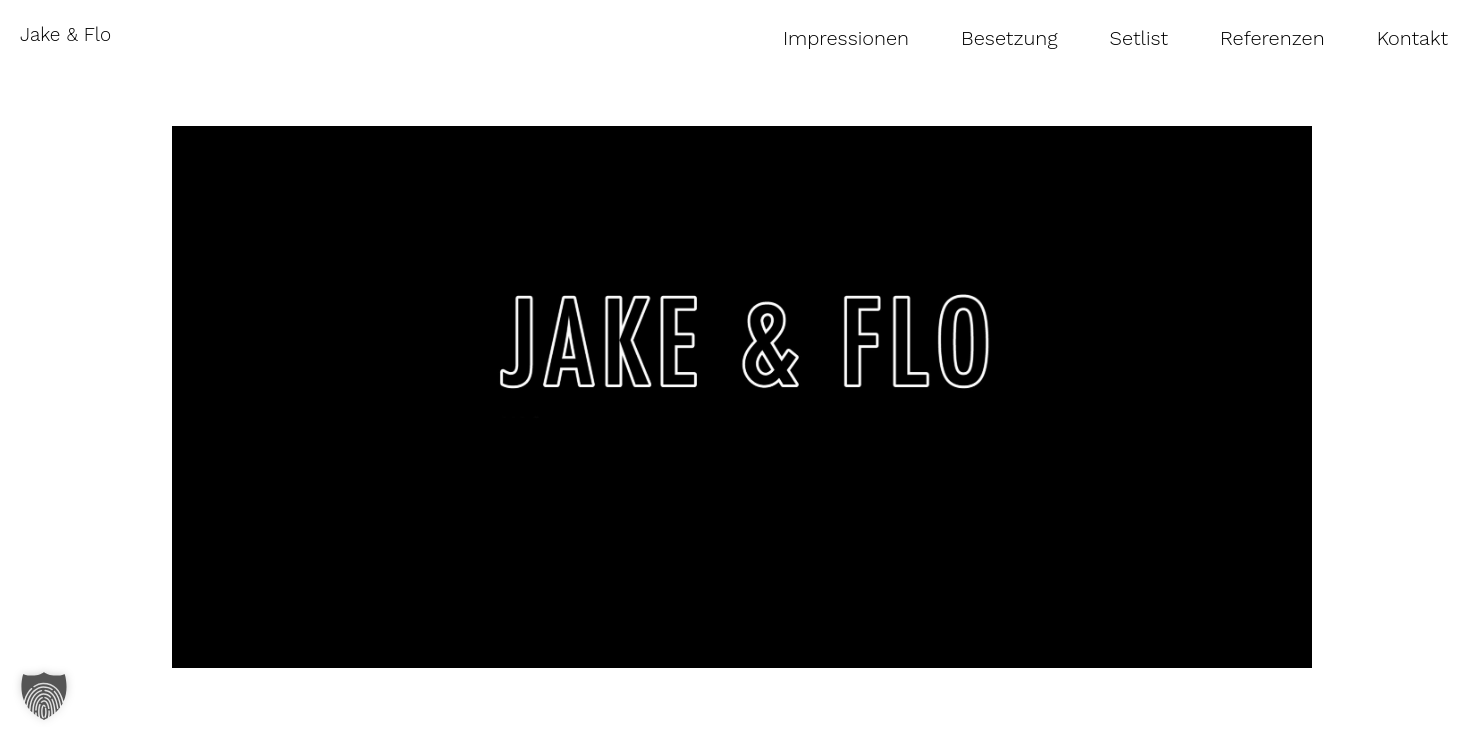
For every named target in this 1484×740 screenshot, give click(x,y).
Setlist (1139, 38)
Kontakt (1412, 38)
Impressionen (846, 38)
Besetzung (1009, 38)
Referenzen (1272, 38)
